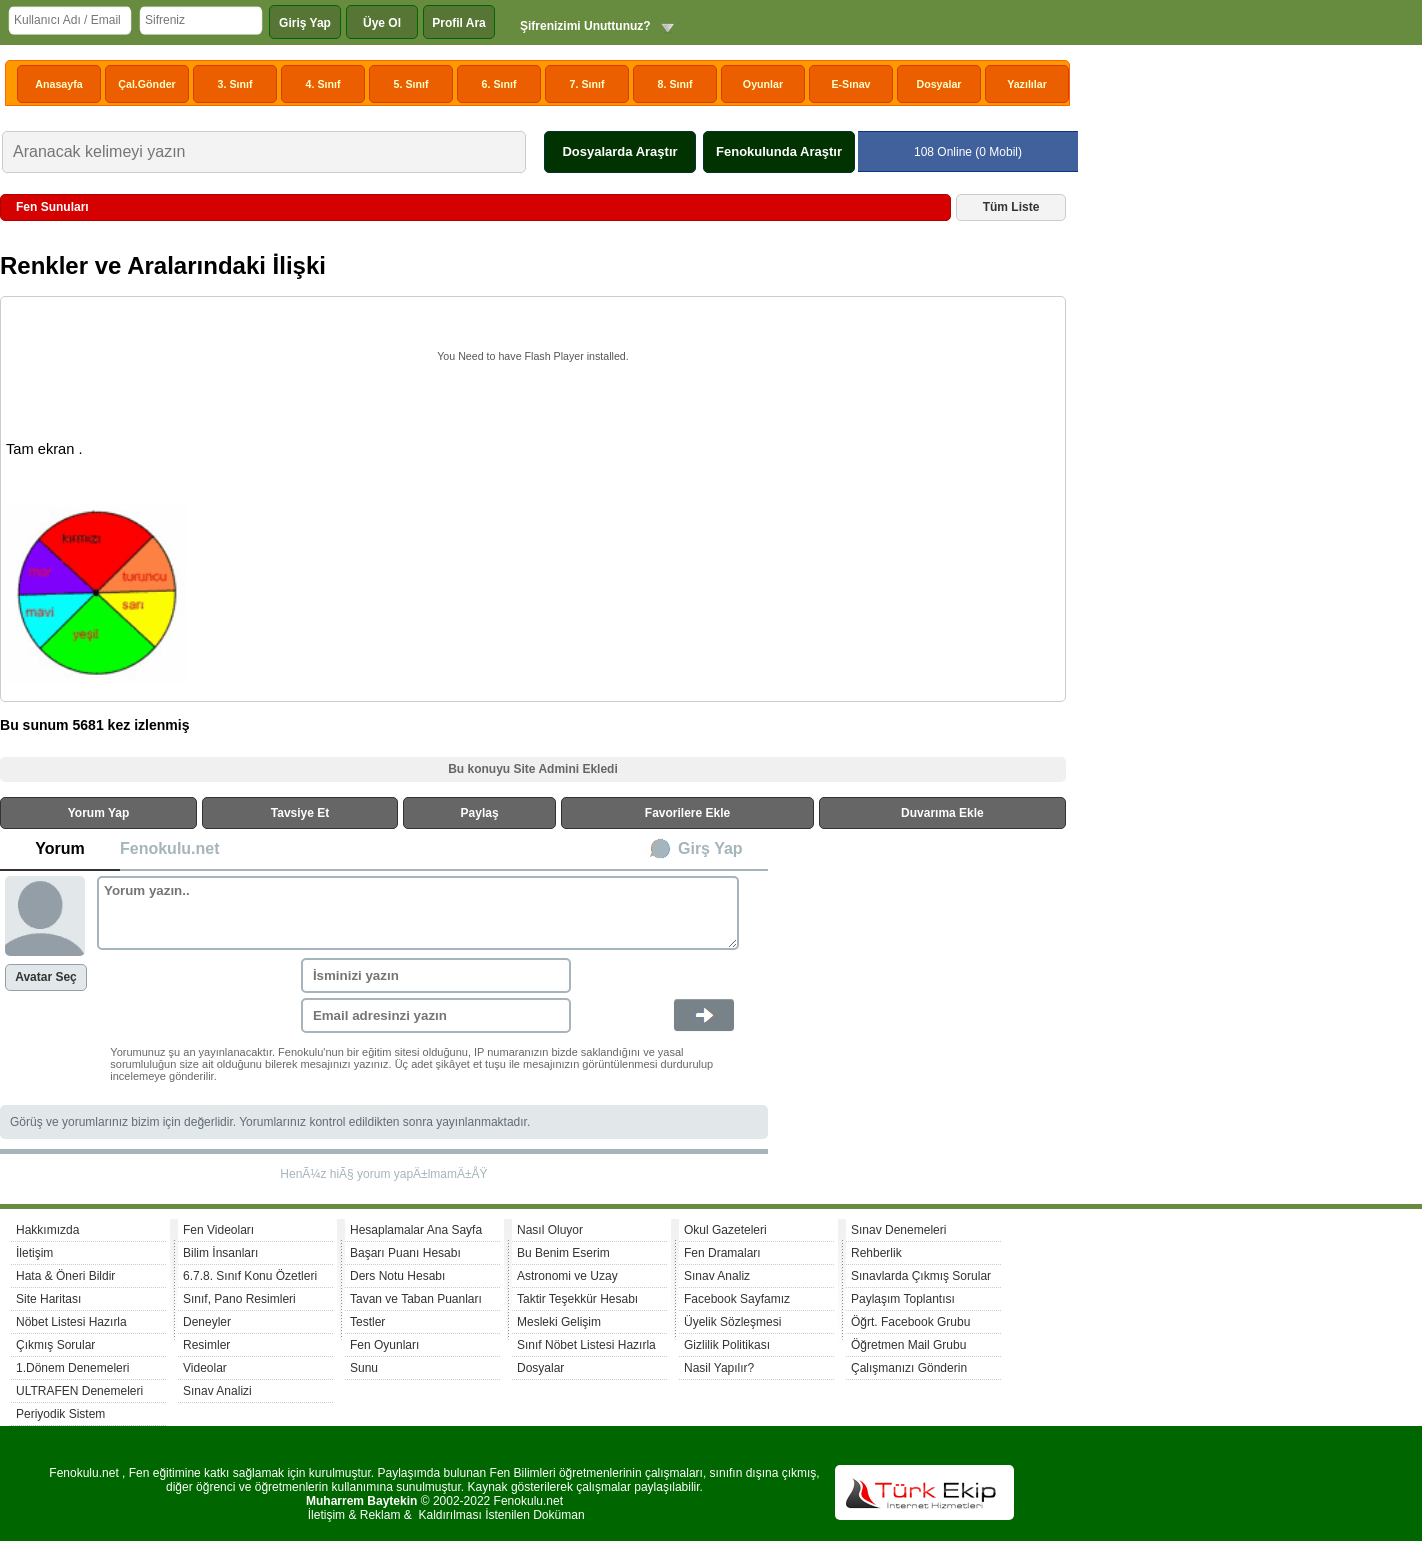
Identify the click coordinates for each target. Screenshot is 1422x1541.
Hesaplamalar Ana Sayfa (416, 1230)
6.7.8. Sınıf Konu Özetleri (250, 1276)
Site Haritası (48, 1299)
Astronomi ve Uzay (567, 1276)
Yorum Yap (99, 813)
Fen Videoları (218, 1230)
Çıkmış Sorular (55, 1345)
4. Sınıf (323, 84)
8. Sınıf (675, 84)
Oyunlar (763, 84)
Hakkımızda (47, 1230)
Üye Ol (382, 23)
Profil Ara (459, 23)
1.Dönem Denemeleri (72, 1368)
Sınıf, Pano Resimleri (239, 1299)
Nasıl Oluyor (550, 1230)
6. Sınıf (499, 84)
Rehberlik (876, 1253)
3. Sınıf (235, 84)
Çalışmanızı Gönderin (909, 1368)
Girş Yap (710, 848)
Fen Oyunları (384, 1345)
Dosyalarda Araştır (619, 151)
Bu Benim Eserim (563, 1253)
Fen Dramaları (722, 1253)
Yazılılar (1027, 84)
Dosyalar (938, 84)
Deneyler (207, 1322)
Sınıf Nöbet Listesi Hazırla (586, 1345)
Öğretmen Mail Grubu (908, 1345)
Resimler (206, 1345)
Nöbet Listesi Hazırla (71, 1322)
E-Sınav (850, 84)
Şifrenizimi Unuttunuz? (585, 26)
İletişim (34, 1253)
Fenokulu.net (170, 848)
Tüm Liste (1011, 207)
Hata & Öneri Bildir (65, 1276)
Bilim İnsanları (220, 1253)
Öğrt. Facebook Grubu (910, 1322)
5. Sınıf (411, 84)
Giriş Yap (305, 23)
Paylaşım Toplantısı (903, 1299)
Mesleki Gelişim (559, 1322)
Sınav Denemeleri (898, 1230)
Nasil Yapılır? (719, 1368)
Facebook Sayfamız (737, 1299)
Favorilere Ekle (687, 813)
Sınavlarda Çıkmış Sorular (921, 1276)
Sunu (364, 1368)
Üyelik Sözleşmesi (732, 1322)
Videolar (205, 1368)
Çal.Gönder (146, 84)
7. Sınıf (587, 84)
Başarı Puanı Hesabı (405, 1253)
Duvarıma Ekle (942, 813)
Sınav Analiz (717, 1276)
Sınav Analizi (217, 1391)
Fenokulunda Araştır (779, 151)
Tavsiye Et (300, 813)
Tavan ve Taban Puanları (416, 1299)
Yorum (59, 848)
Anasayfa (58, 84)
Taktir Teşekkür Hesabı (577, 1299)
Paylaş (480, 813)
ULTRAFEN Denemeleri (79, 1391)
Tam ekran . (44, 449)
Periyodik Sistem (60, 1414)
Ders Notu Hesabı (397, 1276)
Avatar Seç (46, 977)
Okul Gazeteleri (725, 1230)
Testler (367, 1322)
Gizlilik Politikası (727, 1345)
